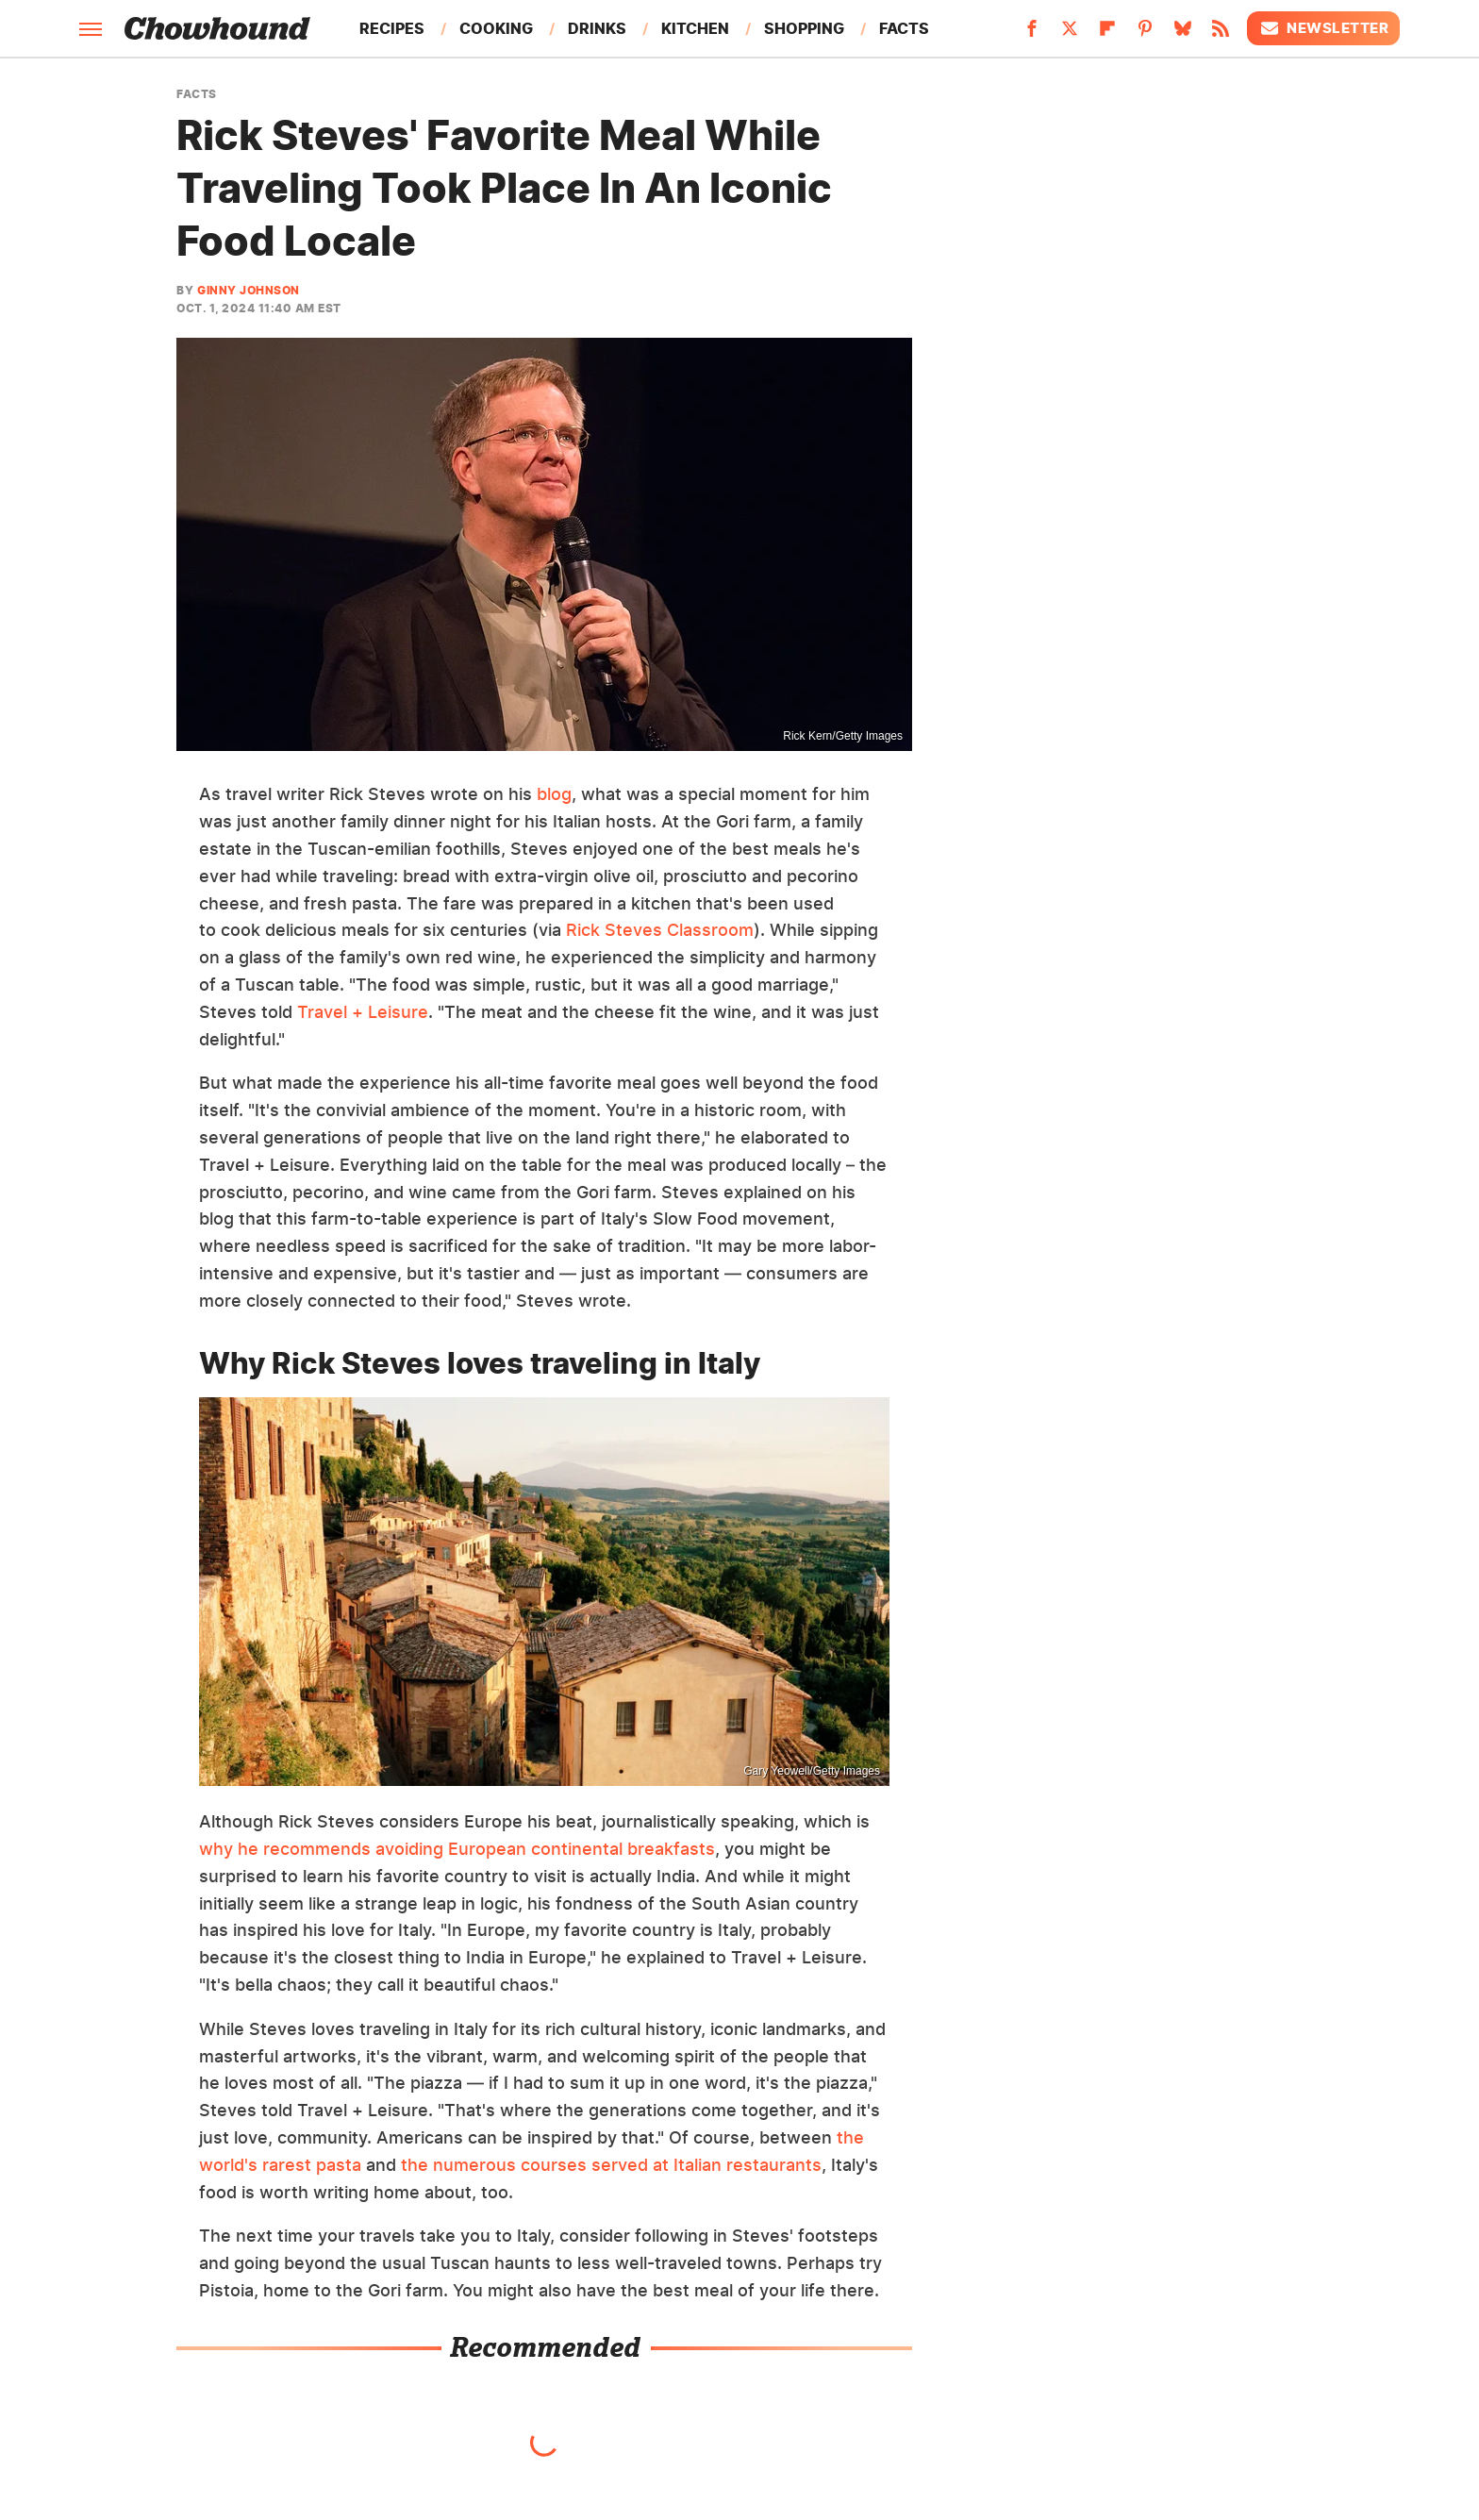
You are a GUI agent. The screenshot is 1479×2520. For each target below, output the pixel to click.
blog (554, 794)
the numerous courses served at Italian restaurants (611, 2165)
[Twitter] (1069, 34)
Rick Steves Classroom (660, 930)
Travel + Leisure (362, 1012)
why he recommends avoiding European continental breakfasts (457, 1849)
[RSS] (1220, 34)
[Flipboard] (1107, 34)
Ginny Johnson (248, 290)
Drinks (597, 28)
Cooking (496, 28)
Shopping (804, 28)
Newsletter (1323, 28)
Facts (904, 28)
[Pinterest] (1145, 34)
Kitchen (695, 28)
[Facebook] (1032, 34)
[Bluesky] (1183, 34)
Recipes (391, 28)
